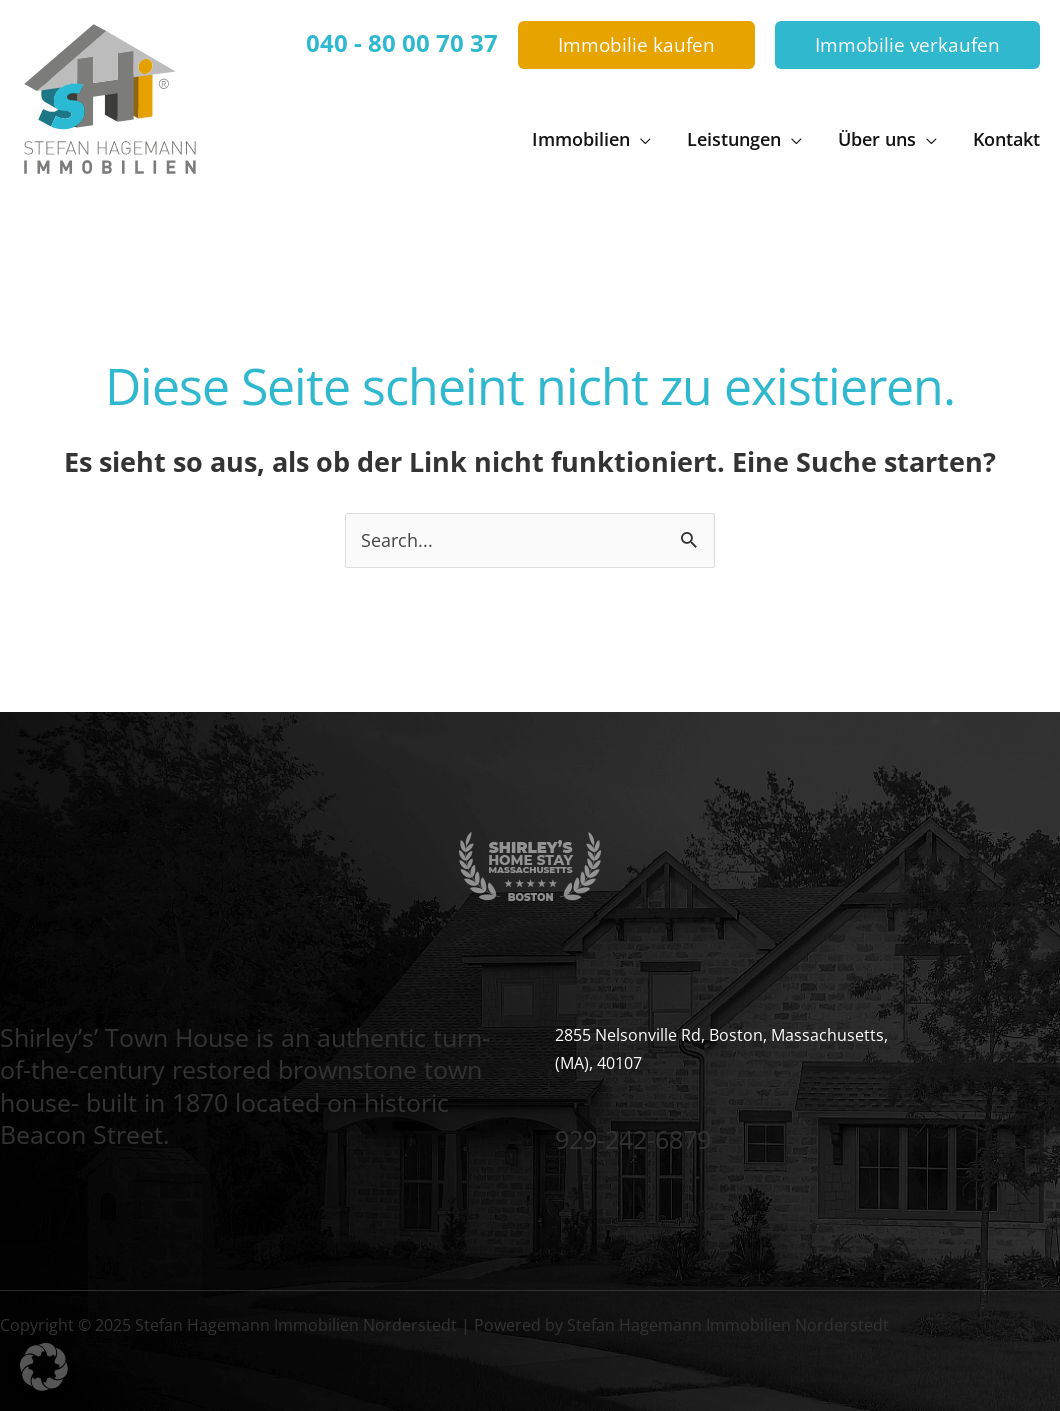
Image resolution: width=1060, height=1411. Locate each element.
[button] (636, 45)
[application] (640, 139)
